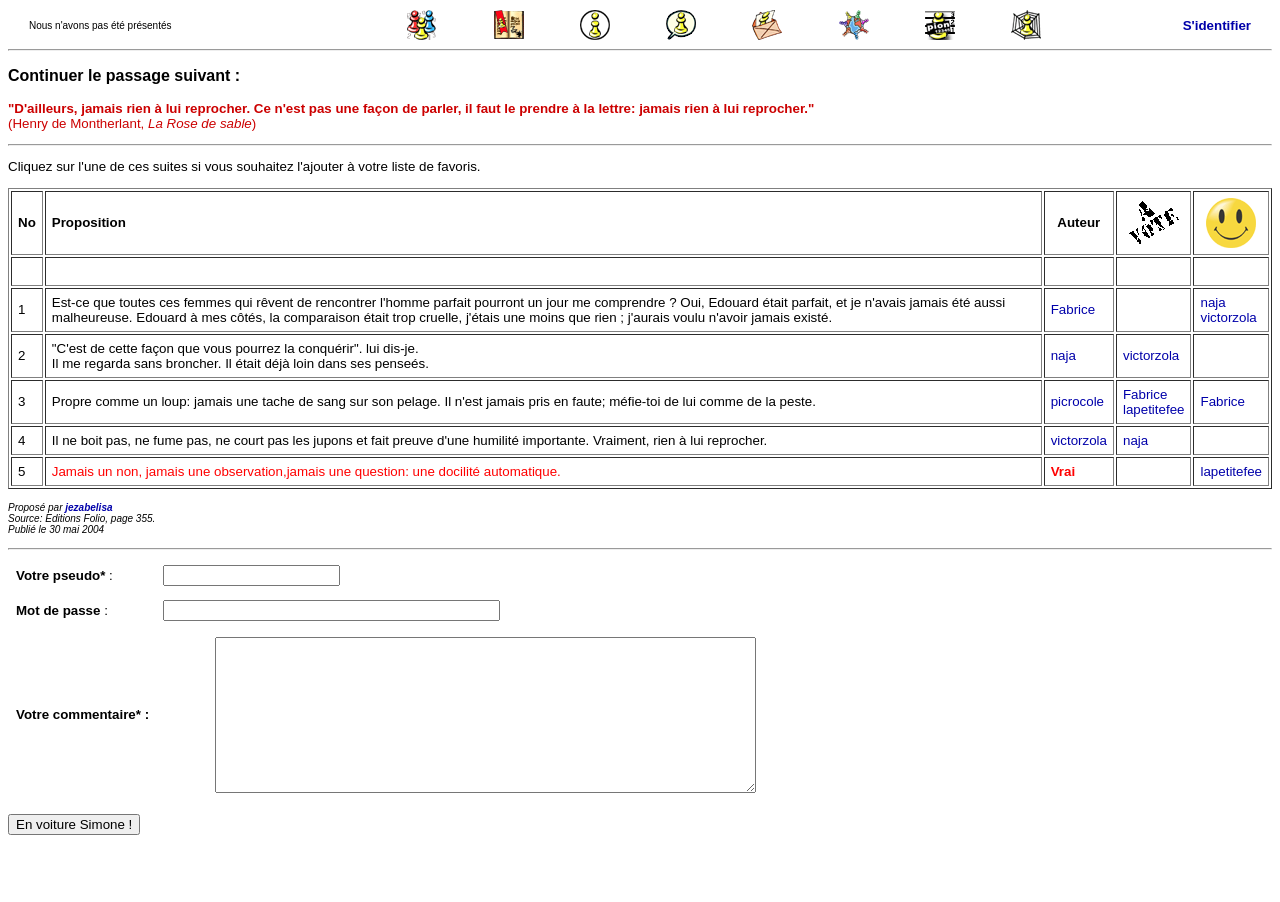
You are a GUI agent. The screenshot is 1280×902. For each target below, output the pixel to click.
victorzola (1228, 317)
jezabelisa (88, 507)
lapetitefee (1154, 409)
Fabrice (1073, 309)
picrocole (1077, 401)
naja (1212, 302)
